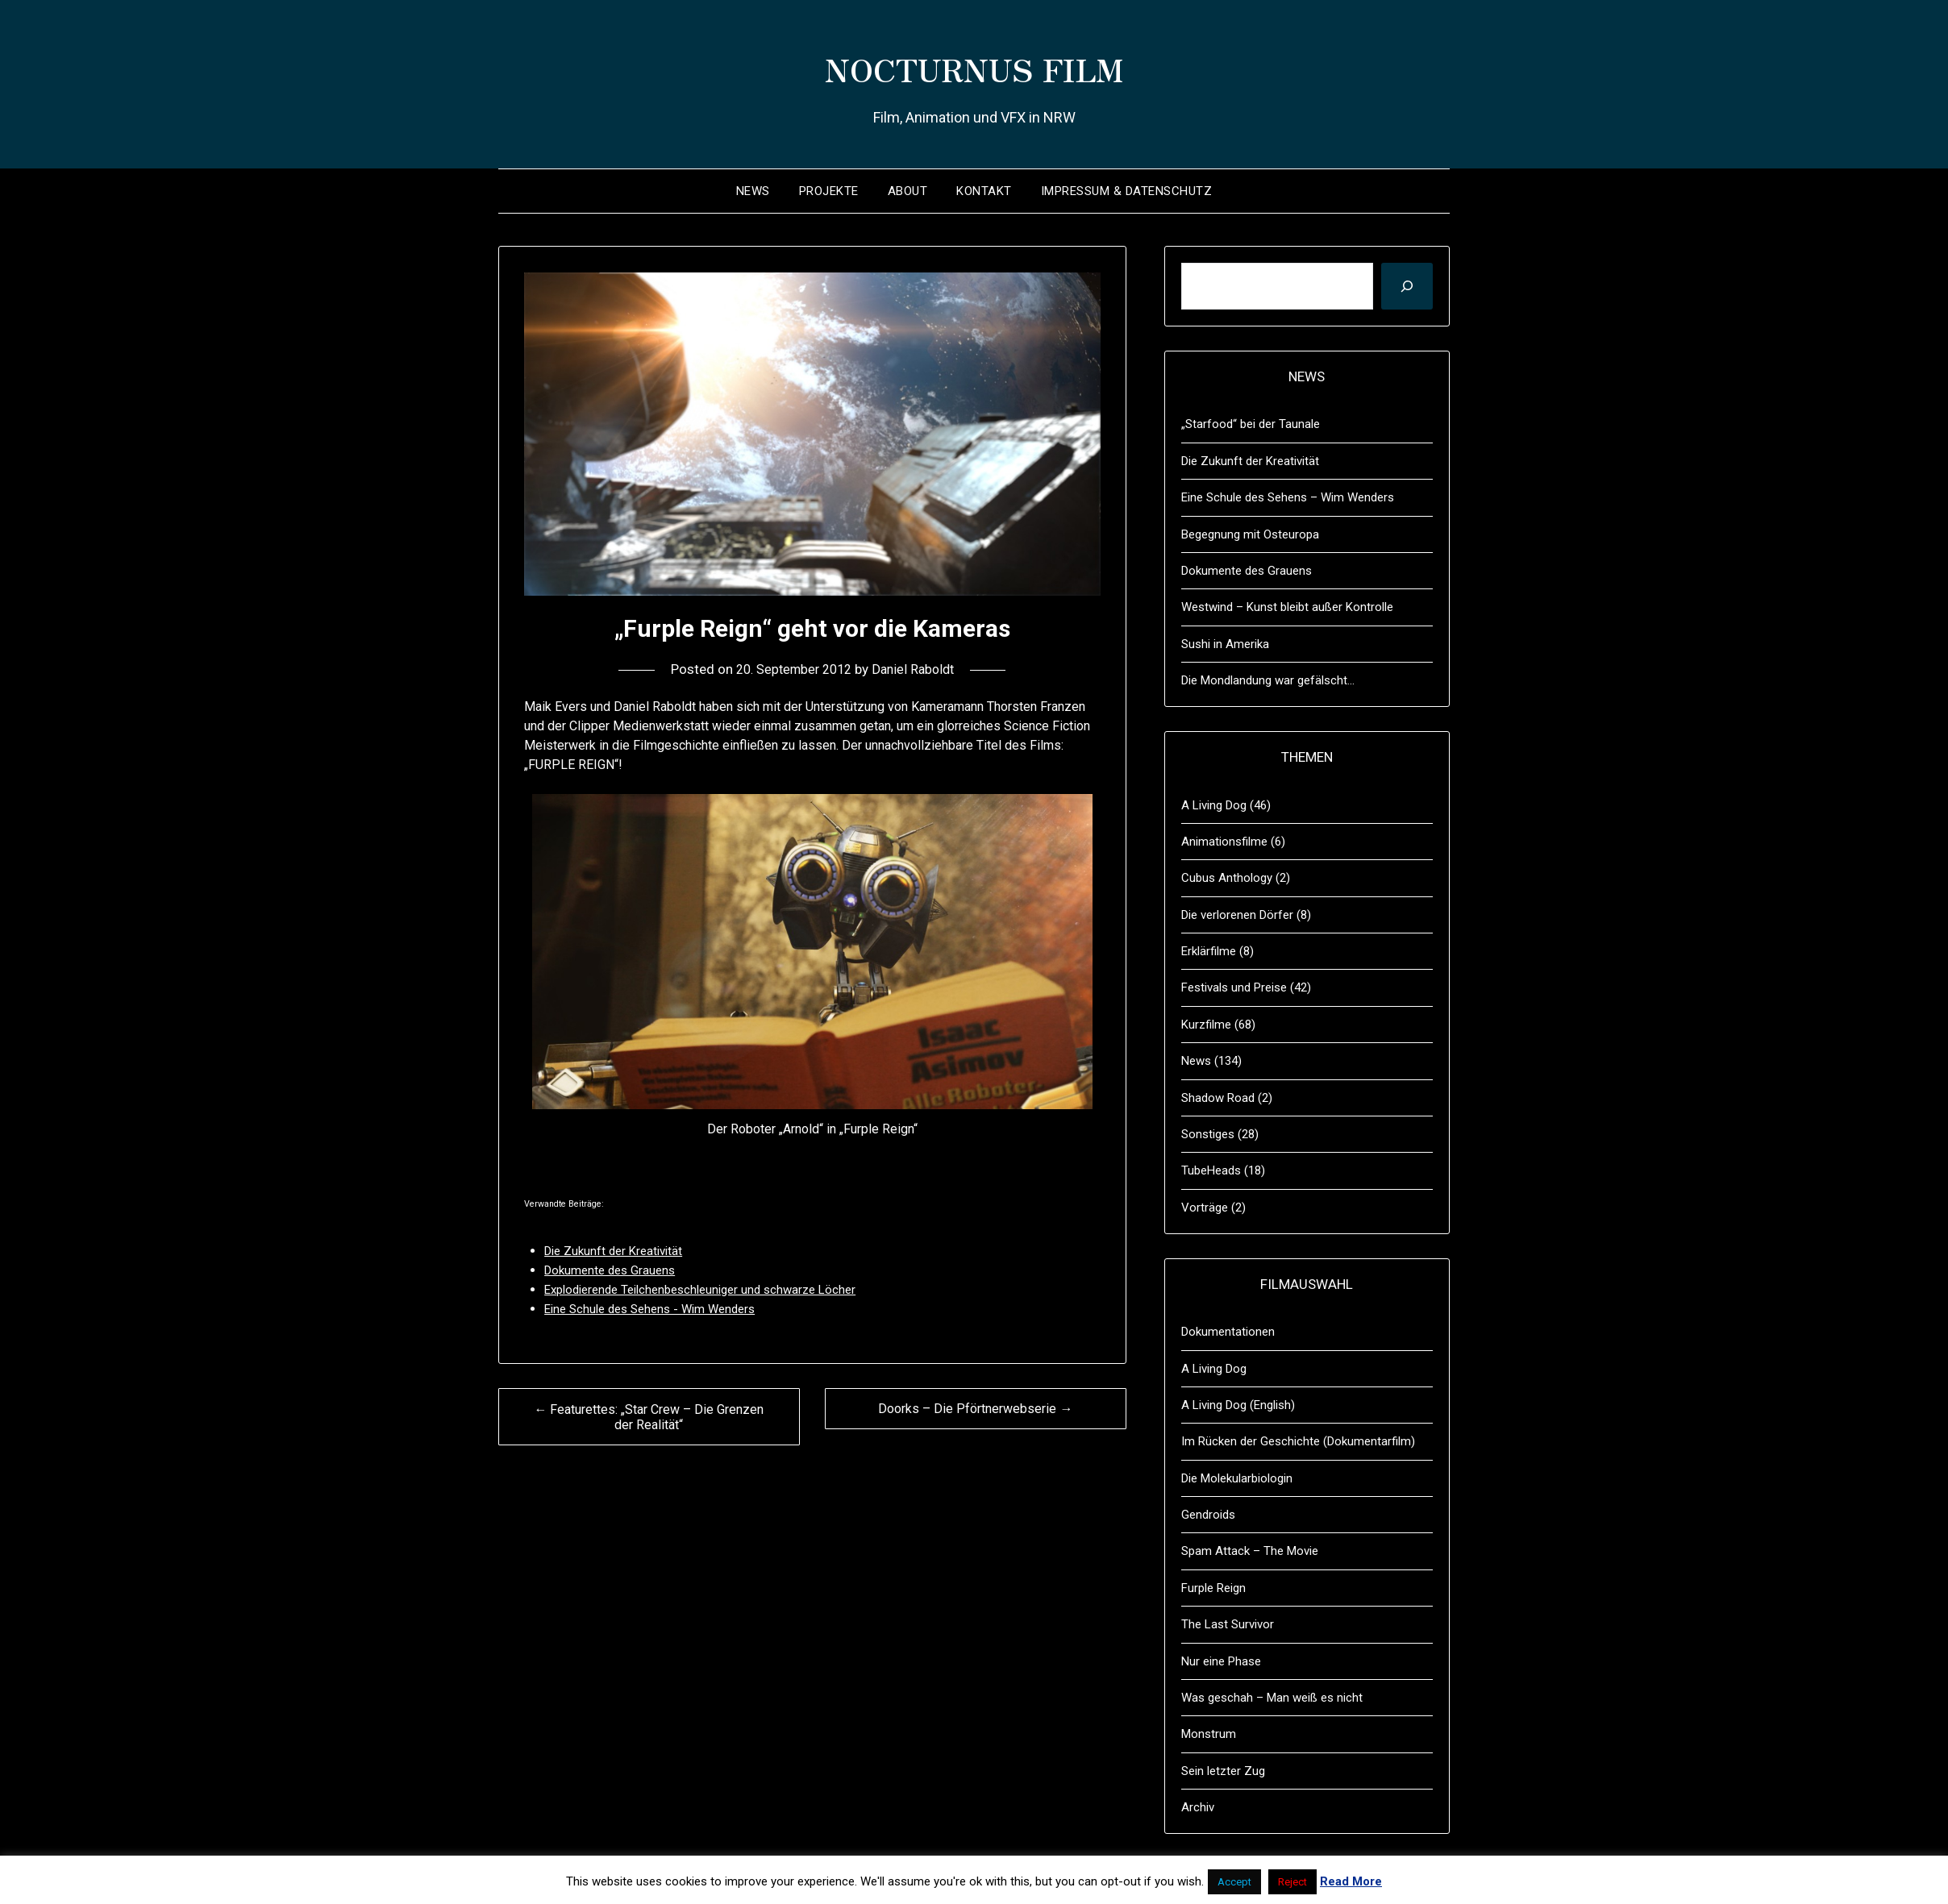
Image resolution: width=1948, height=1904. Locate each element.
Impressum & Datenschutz (1127, 191)
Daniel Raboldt (916, 669)
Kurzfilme (1206, 1024)
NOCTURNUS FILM (974, 65)
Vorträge (1204, 1207)
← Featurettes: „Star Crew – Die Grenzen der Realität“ (649, 1417)
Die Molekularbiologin (1236, 1478)
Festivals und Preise (1234, 987)
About (908, 191)
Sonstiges (1207, 1134)
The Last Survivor (1227, 1624)
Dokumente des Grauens (1246, 570)
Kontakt (984, 191)
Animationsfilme (1224, 841)
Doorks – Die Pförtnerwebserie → (975, 1408)
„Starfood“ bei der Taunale (1250, 424)
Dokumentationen (1228, 1331)
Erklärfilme (1208, 951)
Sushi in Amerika (1225, 644)
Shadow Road (1218, 1098)
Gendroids (1208, 1514)
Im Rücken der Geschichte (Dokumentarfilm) (1298, 1441)
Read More (1351, 1881)
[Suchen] (1407, 286)
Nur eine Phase (1221, 1661)
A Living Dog (1214, 805)
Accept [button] (1234, 1882)
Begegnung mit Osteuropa (1250, 534)
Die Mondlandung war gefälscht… (1268, 680)
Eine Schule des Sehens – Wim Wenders (1287, 497)
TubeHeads (1211, 1170)
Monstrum (1208, 1734)
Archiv (1197, 1807)
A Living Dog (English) (1238, 1405)
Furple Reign (1213, 1588)
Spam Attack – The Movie (1249, 1551)
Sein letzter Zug (1223, 1771)
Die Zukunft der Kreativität (1250, 461)
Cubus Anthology (1226, 878)
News (753, 191)
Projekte (829, 191)
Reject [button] (1292, 1882)
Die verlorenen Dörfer (1237, 915)
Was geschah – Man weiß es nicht (1272, 1697)
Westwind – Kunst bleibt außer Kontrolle (1287, 607)
